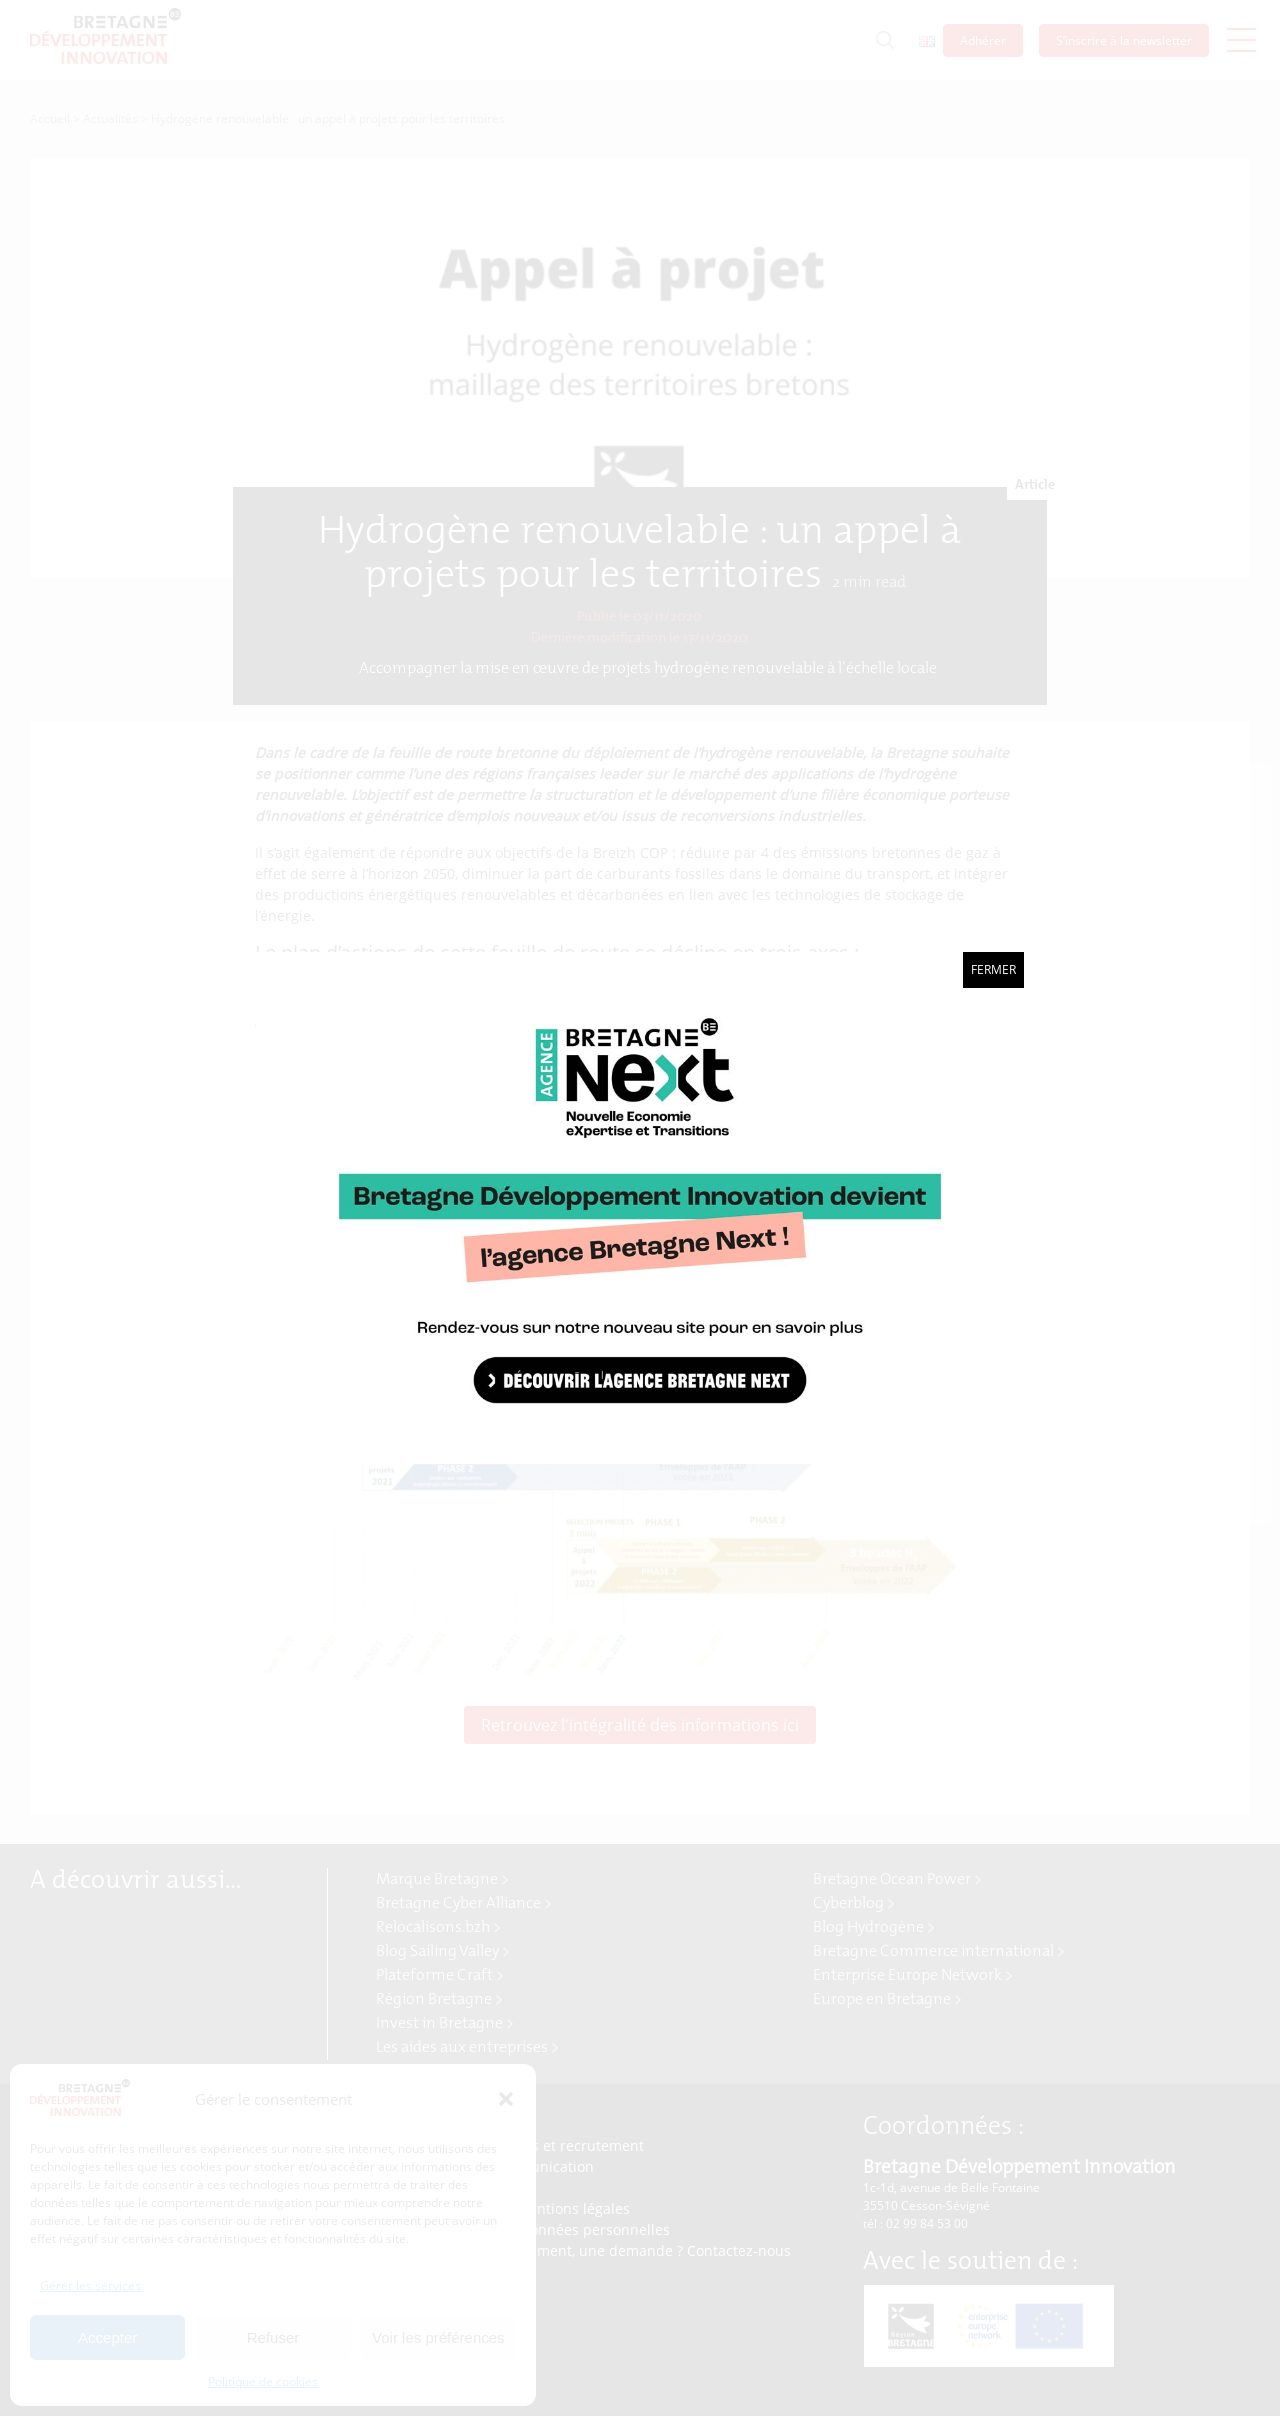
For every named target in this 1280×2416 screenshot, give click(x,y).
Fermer (993, 969)
